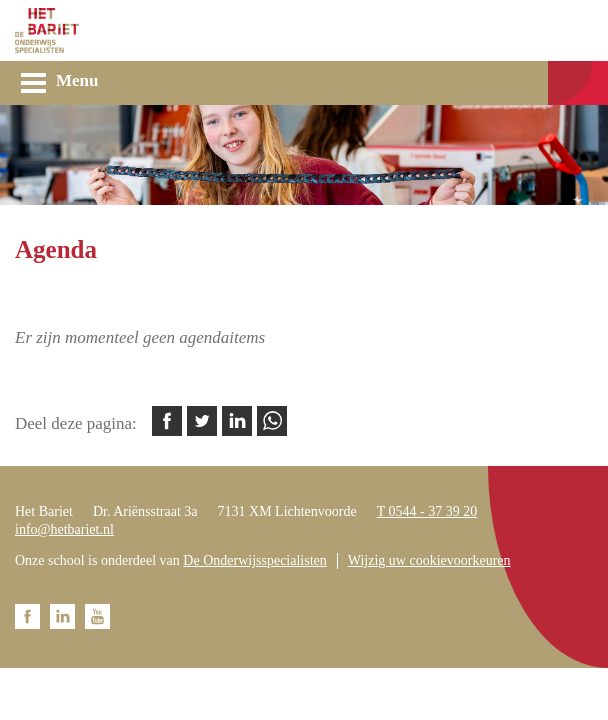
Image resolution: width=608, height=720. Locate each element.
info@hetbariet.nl (64, 529)
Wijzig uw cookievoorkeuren (429, 560)
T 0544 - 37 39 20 (427, 511)
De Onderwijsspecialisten (254, 560)
